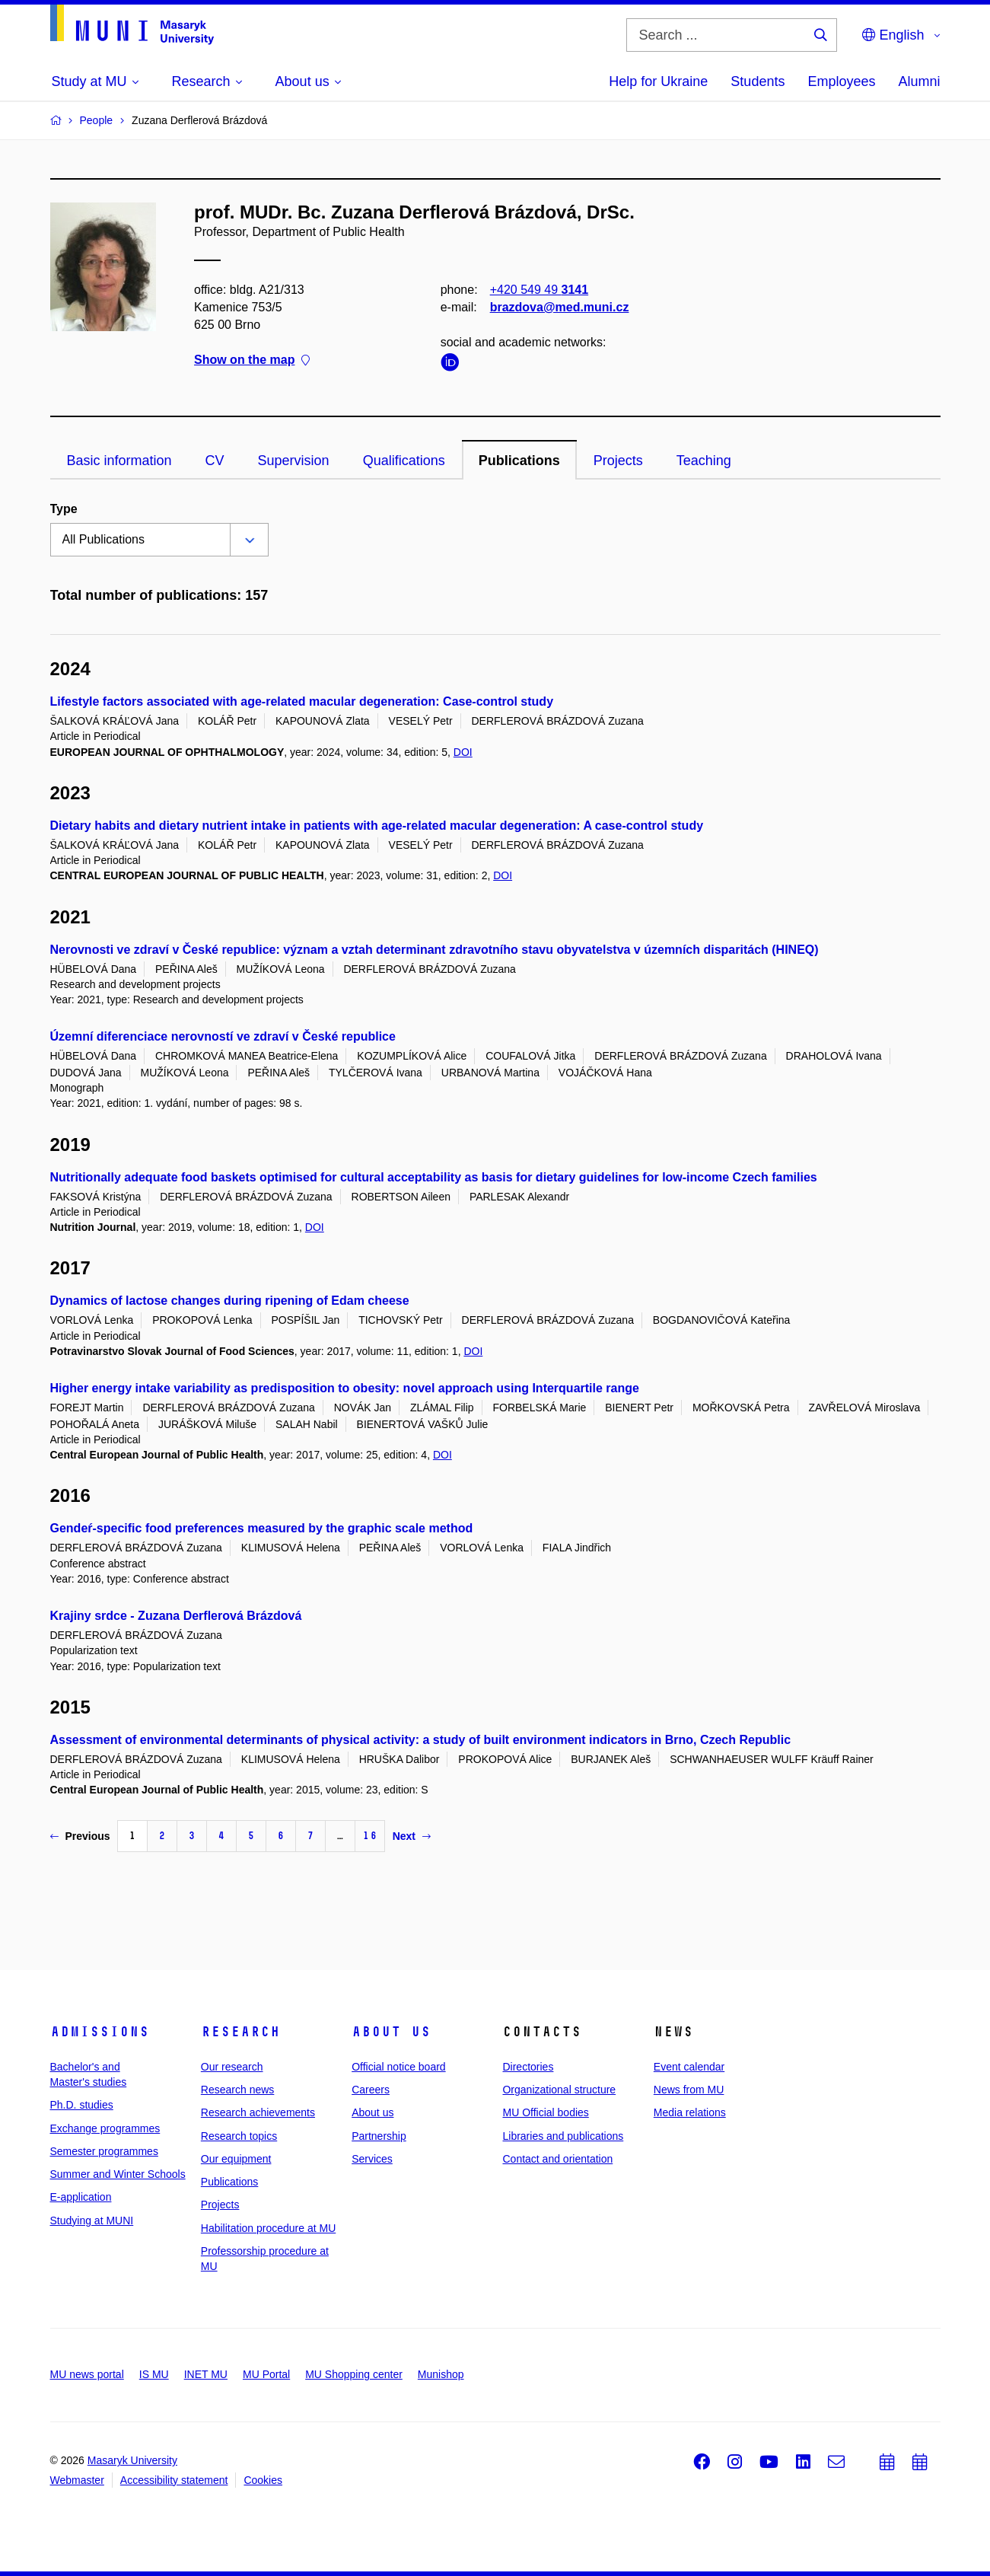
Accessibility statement (174, 2480)
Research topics (239, 2136)
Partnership (379, 2136)
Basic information (119, 460)
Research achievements (258, 2112)
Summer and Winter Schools (118, 2174)
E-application (81, 2197)
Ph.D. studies (81, 2105)
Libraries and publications (562, 2136)
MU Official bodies (545, 2112)
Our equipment (236, 2159)
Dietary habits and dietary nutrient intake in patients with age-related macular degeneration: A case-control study (377, 825)
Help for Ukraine (658, 81)
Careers (371, 2089)
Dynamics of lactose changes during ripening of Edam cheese (229, 1300)
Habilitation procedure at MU (268, 2228)
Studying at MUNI (92, 2220)
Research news (238, 2089)
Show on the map (252, 360)
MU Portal (266, 2374)
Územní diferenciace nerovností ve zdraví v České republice (223, 1036)
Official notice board (398, 2067)
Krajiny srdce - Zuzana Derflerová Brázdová (176, 1615)
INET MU (206, 2374)
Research (240, 2031)
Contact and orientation (557, 2159)
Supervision (293, 460)
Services (372, 2159)
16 (369, 1835)
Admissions (99, 2031)
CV (214, 460)
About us (391, 2031)
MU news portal (87, 2374)
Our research (232, 2067)
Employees (841, 81)
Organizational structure (559, 2089)
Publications (519, 460)
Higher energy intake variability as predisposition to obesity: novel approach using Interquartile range (344, 1388)
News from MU (689, 2089)
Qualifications (404, 460)
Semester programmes (104, 2151)
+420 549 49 (538, 289)
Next (412, 1836)
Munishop (441, 2374)
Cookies (263, 2480)
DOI (463, 752)
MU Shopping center (354, 2374)
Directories (527, 2067)
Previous (80, 1836)
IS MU (154, 2374)
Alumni (919, 81)
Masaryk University (132, 2460)
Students (758, 81)
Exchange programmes (105, 2128)
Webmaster (77, 2480)
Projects (618, 460)
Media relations (690, 2112)
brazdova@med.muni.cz (559, 307)
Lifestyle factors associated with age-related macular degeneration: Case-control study (302, 701)
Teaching (703, 460)
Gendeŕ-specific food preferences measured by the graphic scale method (261, 1528)
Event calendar (689, 2067)
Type (64, 508)
